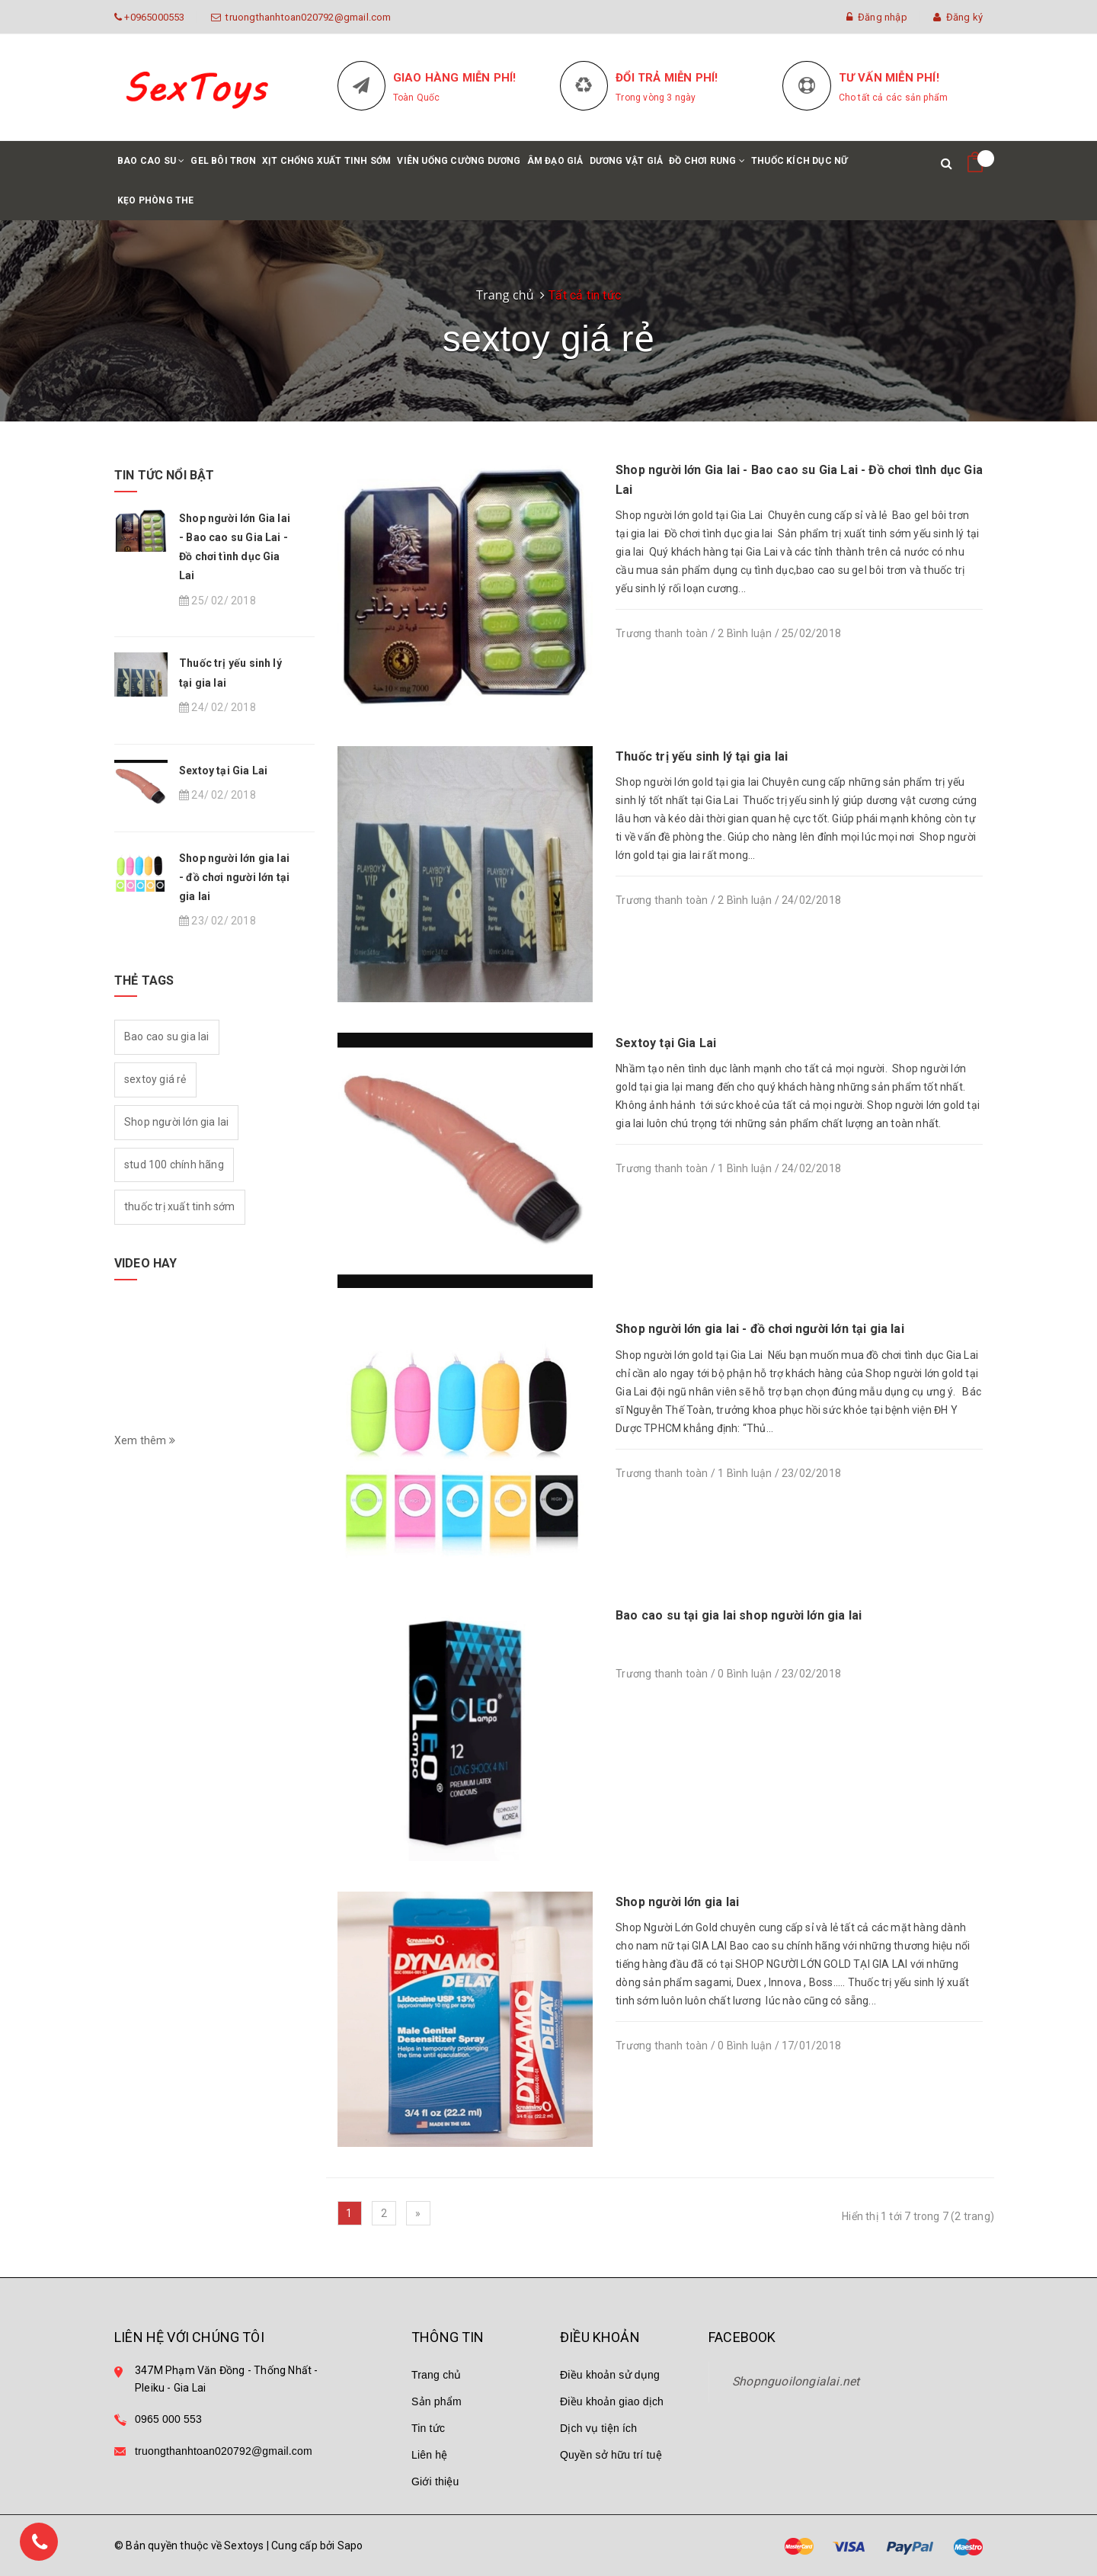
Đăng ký (958, 17)
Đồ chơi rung (707, 168)
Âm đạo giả (555, 160)
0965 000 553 (168, 2419)
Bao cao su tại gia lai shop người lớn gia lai (739, 1615)
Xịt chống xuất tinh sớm (327, 160)
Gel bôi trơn (222, 160)
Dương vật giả (627, 160)
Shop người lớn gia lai (677, 1902)
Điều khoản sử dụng (610, 2375)
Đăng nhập (876, 17)
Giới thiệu (435, 2481)
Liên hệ (429, 2455)
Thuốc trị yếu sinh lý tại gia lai (702, 756)
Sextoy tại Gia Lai (666, 1043)
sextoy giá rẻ (155, 1079)
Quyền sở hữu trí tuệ (611, 2455)
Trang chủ (505, 295)
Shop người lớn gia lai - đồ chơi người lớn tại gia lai (760, 1329)
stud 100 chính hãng (174, 1164)
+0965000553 (153, 17)
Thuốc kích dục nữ (799, 160)
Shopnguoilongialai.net (795, 2381)
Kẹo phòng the (155, 200)
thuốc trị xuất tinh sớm (179, 1206)
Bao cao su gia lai (166, 1036)
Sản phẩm (436, 2401)
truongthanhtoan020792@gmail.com (306, 17)
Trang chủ (436, 2375)
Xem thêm (144, 1440)
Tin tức (428, 2428)
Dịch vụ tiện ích (598, 2428)
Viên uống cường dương (458, 160)
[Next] (418, 2213)
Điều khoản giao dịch (612, 2401)
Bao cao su (150, 168)
